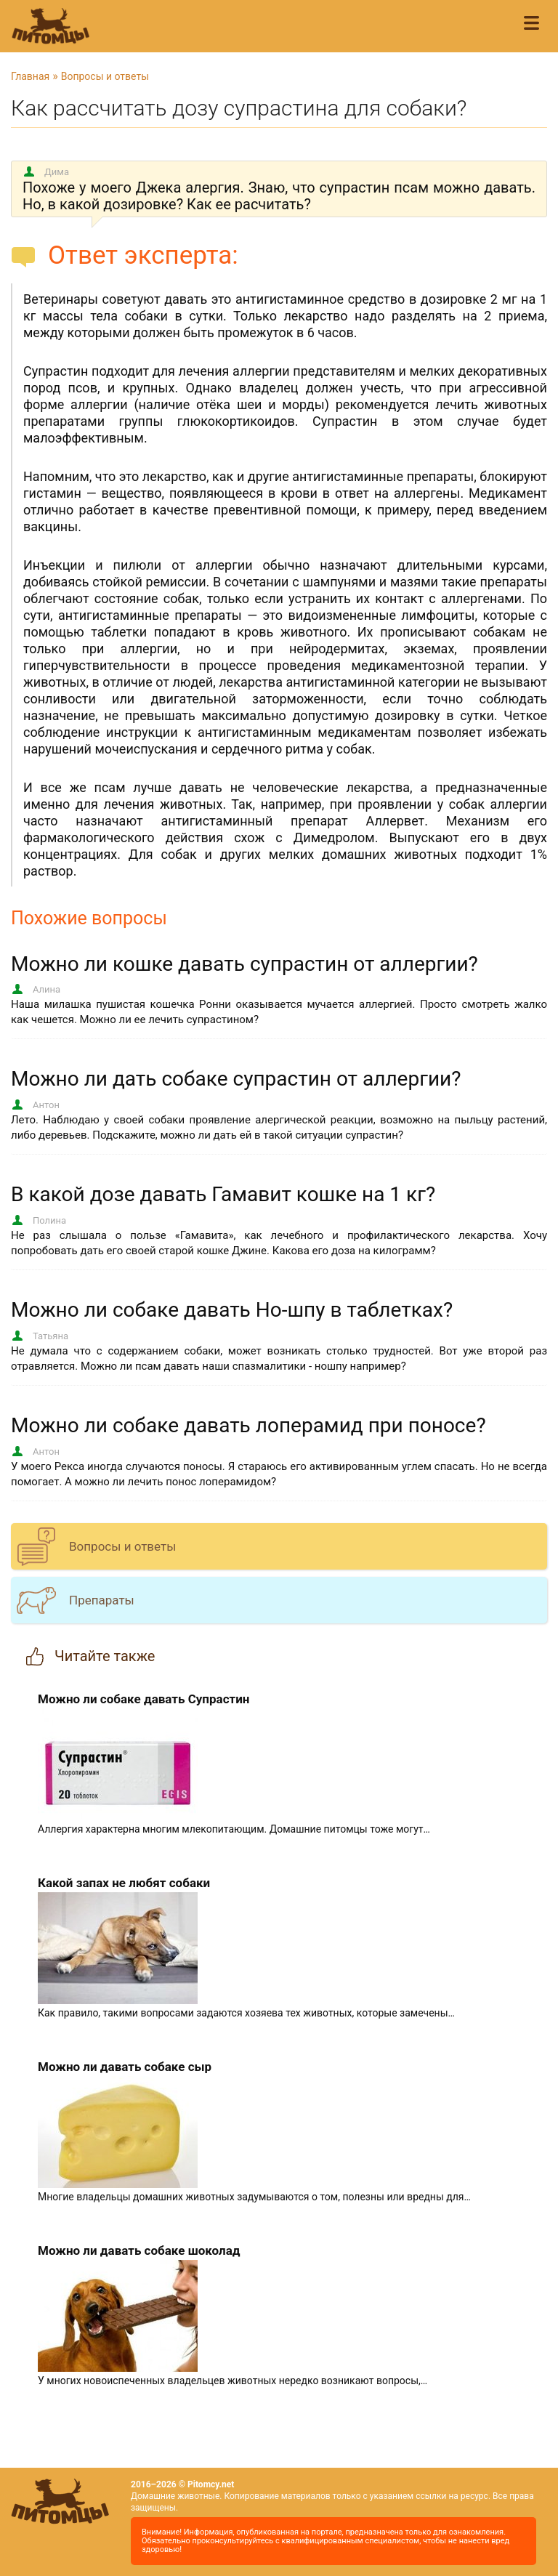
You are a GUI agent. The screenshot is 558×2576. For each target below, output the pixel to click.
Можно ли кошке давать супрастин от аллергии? (244, 964)
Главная (30, 76)
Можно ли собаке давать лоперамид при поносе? (248, 1425)
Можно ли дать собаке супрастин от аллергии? (236, 1079)
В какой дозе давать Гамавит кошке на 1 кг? (223, 1194)
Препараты (101, 1600)
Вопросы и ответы (105, 76)
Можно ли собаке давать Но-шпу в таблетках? (232, 1310)
